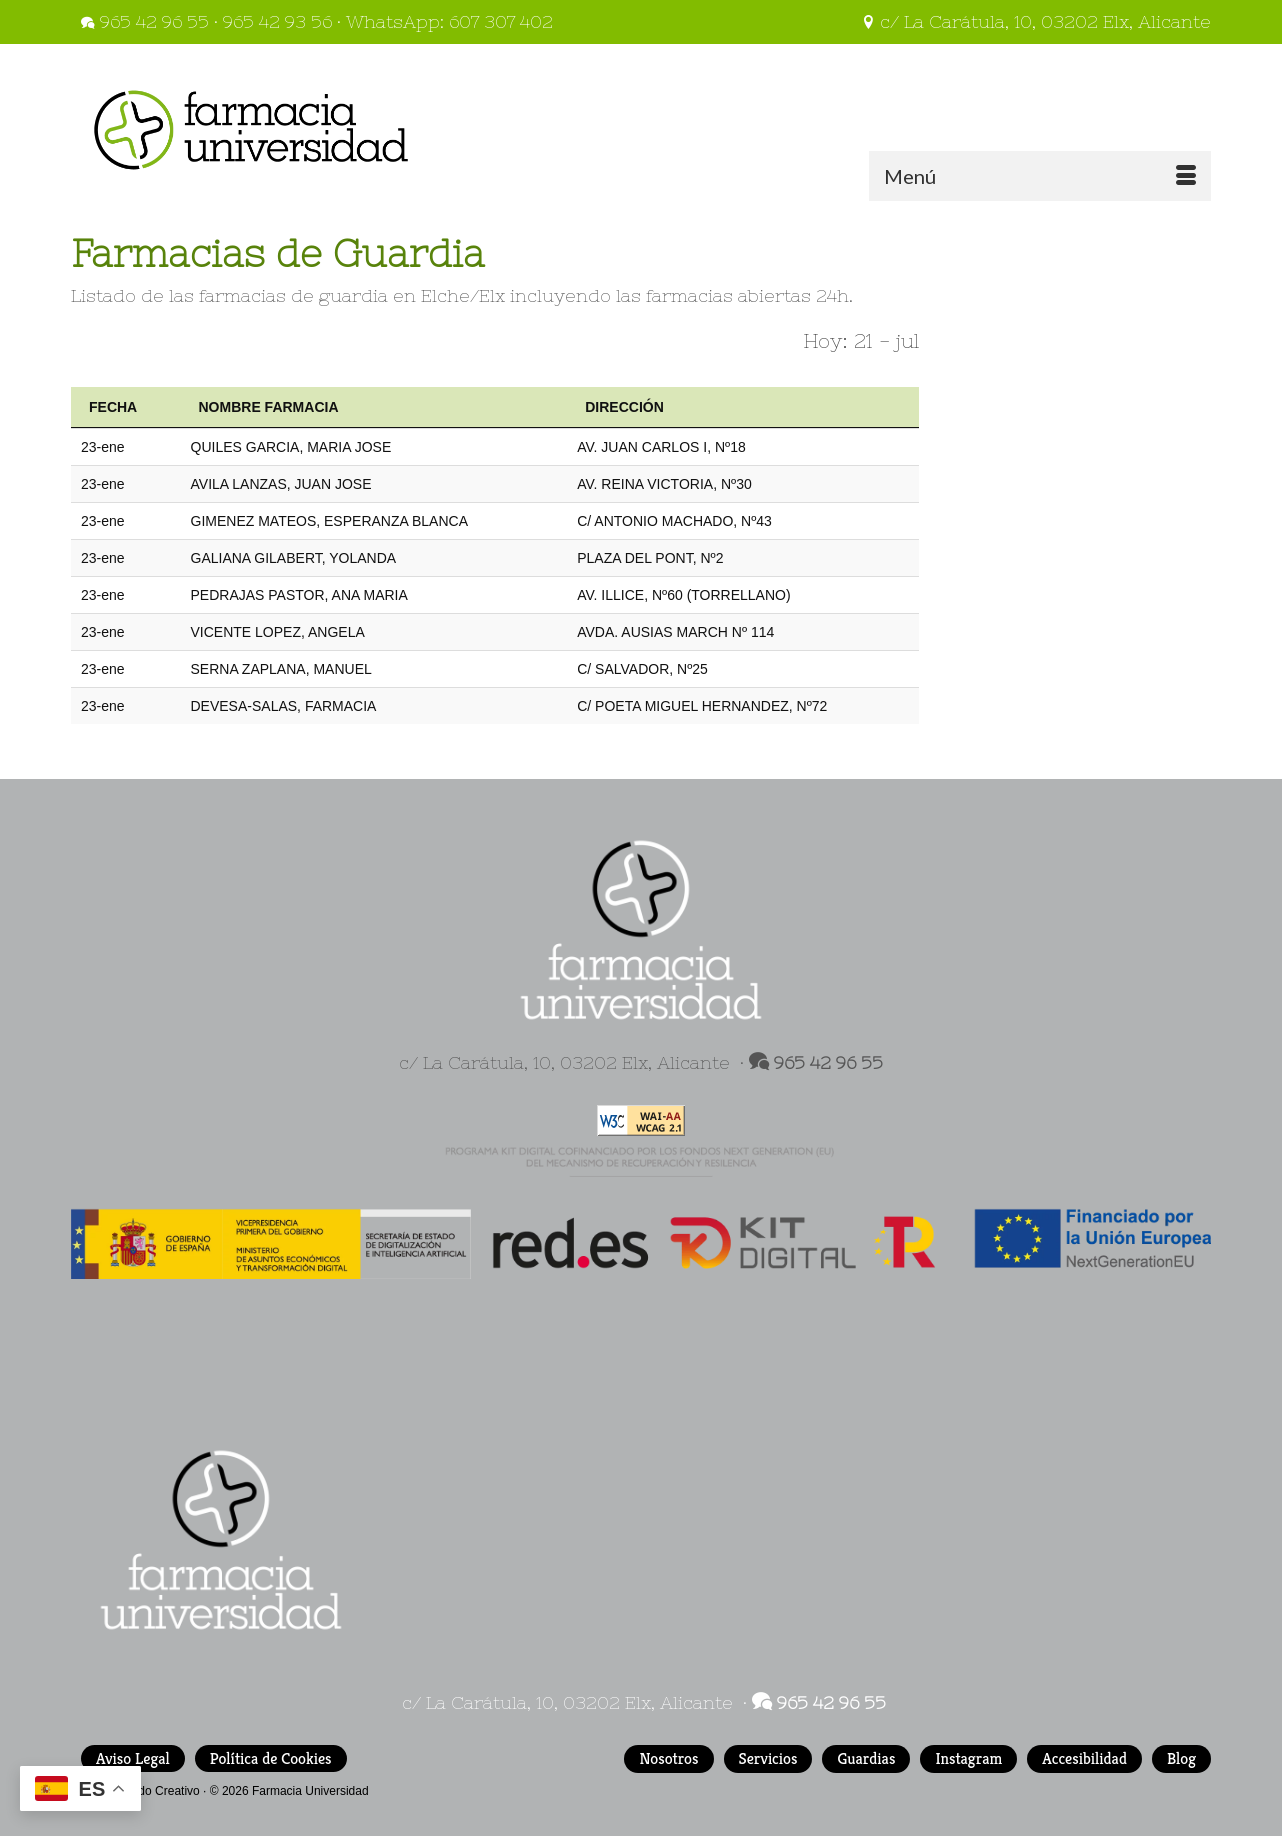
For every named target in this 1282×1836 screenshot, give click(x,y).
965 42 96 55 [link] (828, 1062)
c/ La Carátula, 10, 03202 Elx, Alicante (1036, 21)
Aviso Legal (133, 1758)
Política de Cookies (271, 1758)
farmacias (689, 295)
